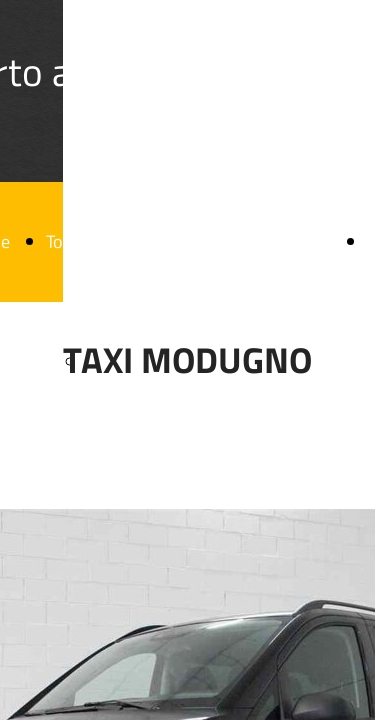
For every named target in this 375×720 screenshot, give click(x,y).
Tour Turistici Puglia (118, 241)
